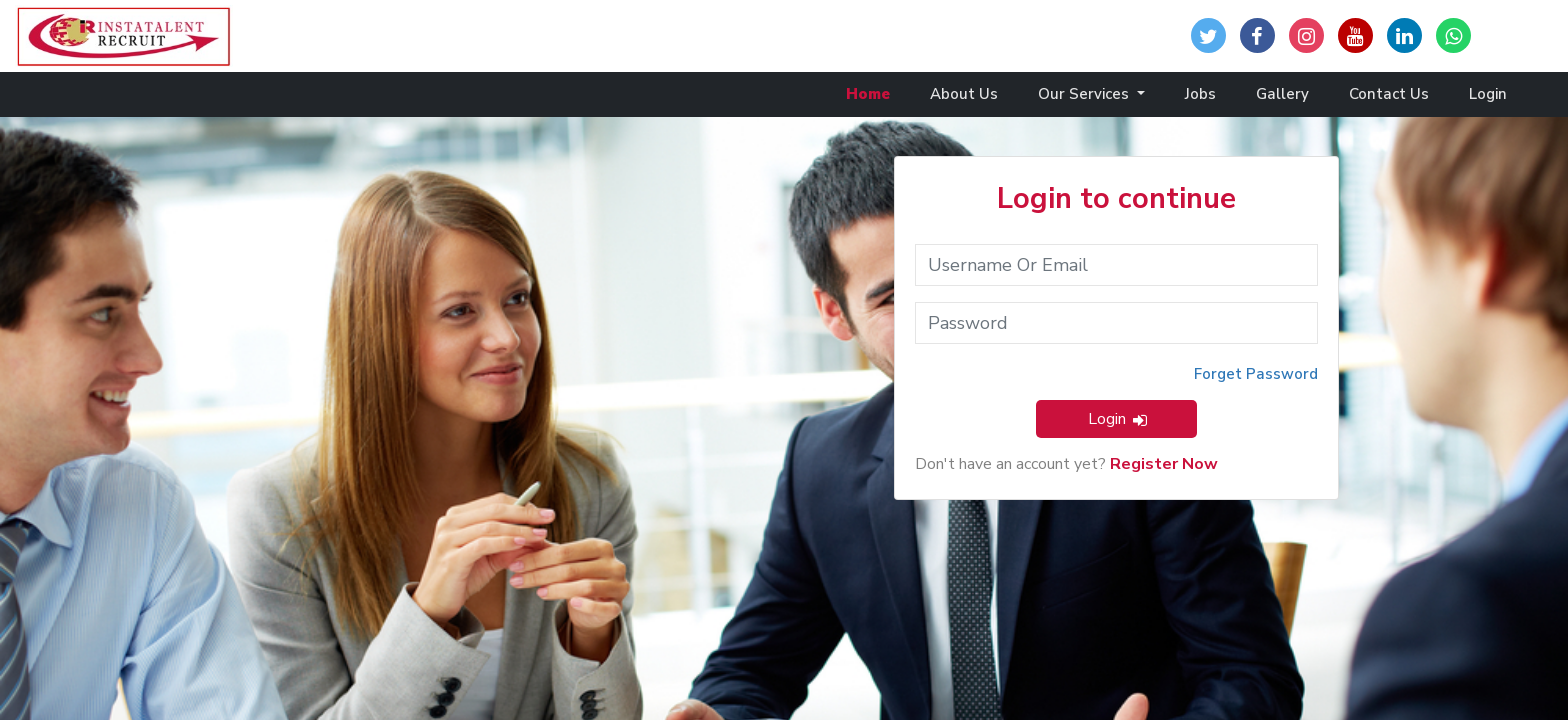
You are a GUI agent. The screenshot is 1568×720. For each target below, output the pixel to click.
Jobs (1200, 94)
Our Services (1085, 94)
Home (868, 94)
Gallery (1282, 94)
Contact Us (1389, 94)
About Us (964, 94)
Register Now (1164, 464)
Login (1488, 94)
